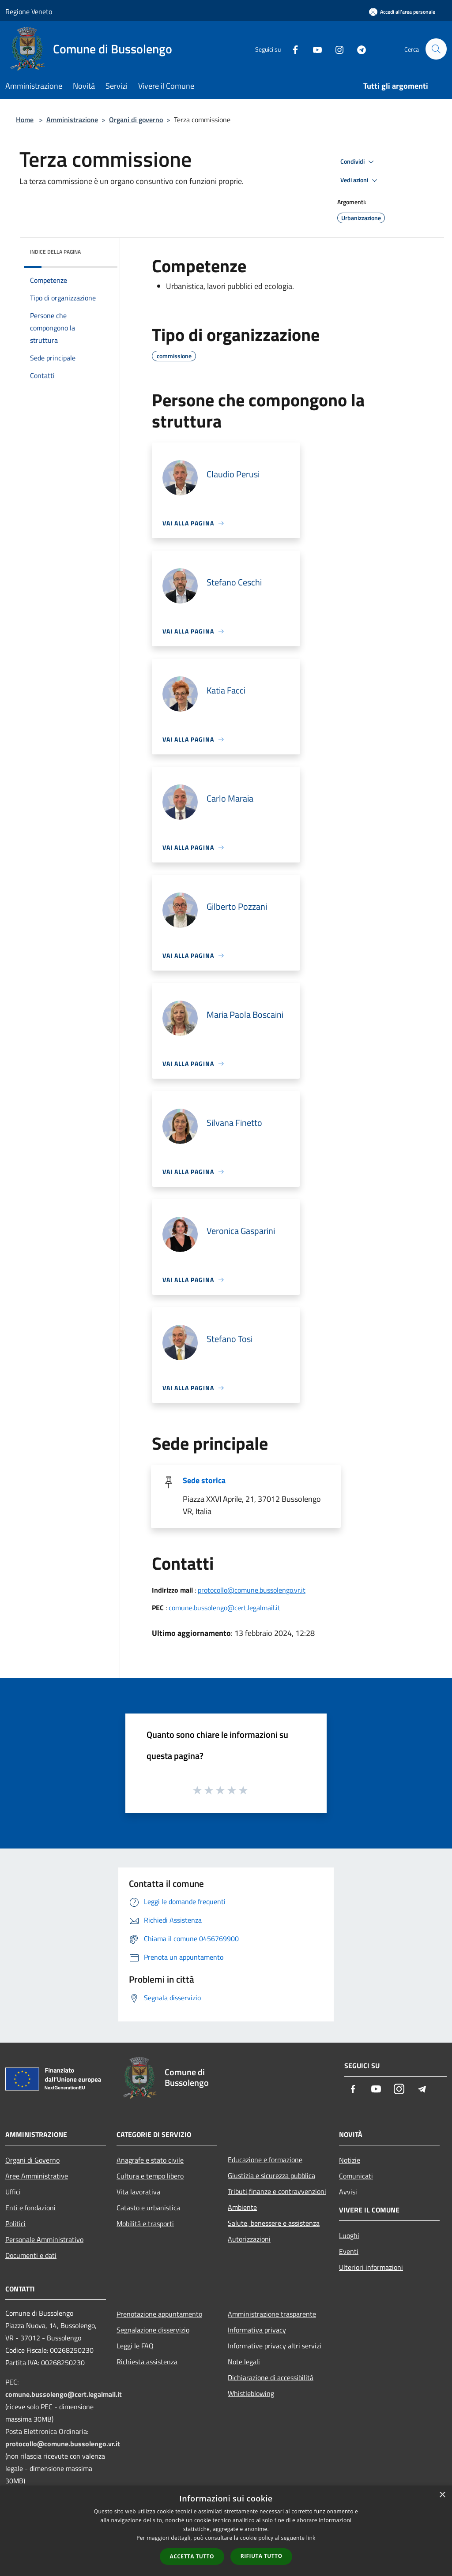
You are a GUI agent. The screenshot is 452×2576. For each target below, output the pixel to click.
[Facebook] (291, 49)
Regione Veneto (28, 11)
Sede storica (204, 1480)
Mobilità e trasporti (145, 2223)
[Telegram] (357, 49)
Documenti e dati (30, 2255)
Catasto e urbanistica (148, 2207)
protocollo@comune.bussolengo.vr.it (251, 1590)
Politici (15, 2223)
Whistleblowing (251, 2393)
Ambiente (242, 2207)
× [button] (442, 2495)
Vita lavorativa (138, 2191)
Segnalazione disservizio (153, 2330)
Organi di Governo (32, 2160)
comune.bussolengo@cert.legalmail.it (224, 1607)
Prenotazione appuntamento (159, 2314)
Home (25, 119)
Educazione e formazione (265, 2159)
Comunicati (356, 2176)
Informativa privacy (257, 2330)
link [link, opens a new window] (311, 2538)
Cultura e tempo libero (150, 2176)
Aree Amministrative (36, 2176)
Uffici (13, 2191)
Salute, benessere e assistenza (274, 2223)
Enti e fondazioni (30, 2207)
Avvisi (348, 2191)
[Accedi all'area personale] (402, 11)
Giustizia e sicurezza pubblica (271, 2175)
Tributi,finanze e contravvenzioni (277, 2191)
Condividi (358, 162)
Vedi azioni (360, 180)
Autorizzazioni (249, 2239)
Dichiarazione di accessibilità (270, 2377)
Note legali (244, 2361)
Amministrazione (72, 119)
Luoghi (349, 2235)
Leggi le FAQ (135, 2345)
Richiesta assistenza (147, 2361)
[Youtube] (313, 49)
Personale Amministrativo (44, 2239)
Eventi (348, 2251)
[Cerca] (436, 49)
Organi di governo (136, 119)
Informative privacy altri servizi (274, 2345)
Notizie (349, 2160)
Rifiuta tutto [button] (261, 2556)
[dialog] (226, 2531)
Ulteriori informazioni (371, 2267)
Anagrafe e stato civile (150, 2160)
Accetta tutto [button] (192, 2556)
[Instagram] (335, 49)
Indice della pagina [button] (55, 251)
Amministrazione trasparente (272, 2314)
